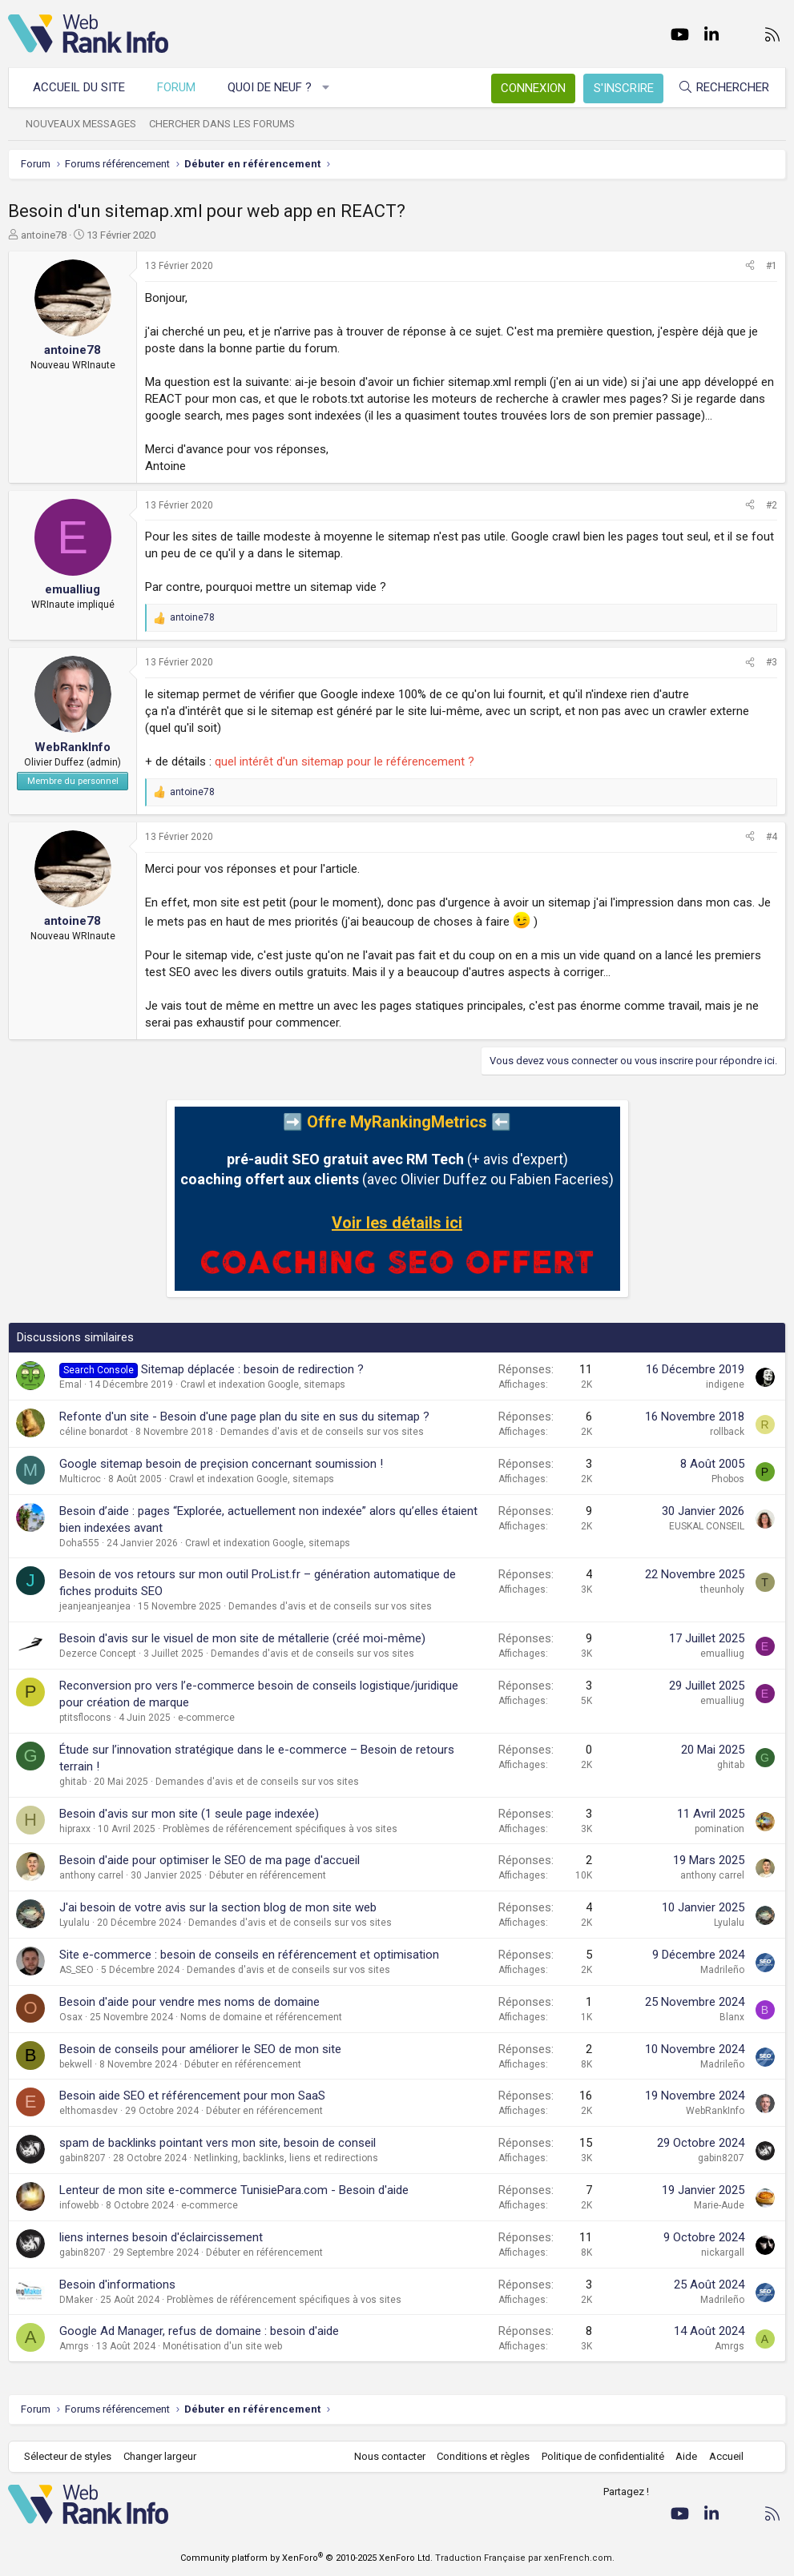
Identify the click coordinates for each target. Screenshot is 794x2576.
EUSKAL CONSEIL (706, 1526)
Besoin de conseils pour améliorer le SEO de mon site (200, 2049)
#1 (771, 265)
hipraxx (75, 1829)
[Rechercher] (723, 87)
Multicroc (80, 1479)
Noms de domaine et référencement (261, 2017)
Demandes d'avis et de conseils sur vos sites (322, 1431)
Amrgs (74, 2346)
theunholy (722, 1589)
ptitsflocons (85, 1717)
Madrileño (722, 1969)
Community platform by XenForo (306, 2558)
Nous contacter (389, 2456)
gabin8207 (82, 2158)
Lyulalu (74, 1922)
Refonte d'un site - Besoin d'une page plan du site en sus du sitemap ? (244, 1416)
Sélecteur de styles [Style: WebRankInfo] (67, 2456)
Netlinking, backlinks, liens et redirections (286, 2158)
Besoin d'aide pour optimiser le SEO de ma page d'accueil (209, 1860)
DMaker (76, 2299)
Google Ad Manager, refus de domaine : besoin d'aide (199, 2331)
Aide (686, 2456)
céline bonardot (93, 1431)
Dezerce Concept (97, 1653)
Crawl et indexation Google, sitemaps (262, 1384)
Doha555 (79, 1543)
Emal (70, 1384)
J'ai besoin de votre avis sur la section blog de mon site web (218, 1907)
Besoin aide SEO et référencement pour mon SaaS (192, 2095)
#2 (771, 505)
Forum (176, 87)
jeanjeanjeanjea (95, 1606)
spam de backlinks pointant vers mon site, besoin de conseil (217, 2143)
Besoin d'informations (117, 2284)
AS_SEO (76, 1969)
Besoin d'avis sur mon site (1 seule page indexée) (189, 1813)
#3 (771, 662)
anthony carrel (91, 1875)
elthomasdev (88, 2110)
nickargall (722, 2252)
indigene (725, 1384)
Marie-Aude (719, 2205)
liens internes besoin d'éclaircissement (161, 2237)
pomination (719, 1829)
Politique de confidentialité (603, 2456)
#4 (771, 836)
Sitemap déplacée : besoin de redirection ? (252, 1369)
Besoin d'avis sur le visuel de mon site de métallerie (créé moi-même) (242, 1638)
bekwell (75, 2064)
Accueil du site (79, 87)
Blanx (731, 2017)
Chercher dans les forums (222, 124)
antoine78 (44, 235)
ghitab (73, 1781)
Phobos (727, 1479)
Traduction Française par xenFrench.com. (525, 2558)
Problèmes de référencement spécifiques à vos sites (280, 1829)
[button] (326, 87)
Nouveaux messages (81, 124)
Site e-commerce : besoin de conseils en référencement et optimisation (249, 1954)
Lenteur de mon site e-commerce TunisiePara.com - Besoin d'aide (234, 2190)
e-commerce (206, 1717)
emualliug (722, 1653)
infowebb (79, 2205)
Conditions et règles (483, 2456)
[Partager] (750, 266)
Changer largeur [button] (159, 2456)
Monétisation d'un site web (222, 2346)
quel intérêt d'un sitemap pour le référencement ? (344, 761)
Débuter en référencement (267, 1875)
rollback (727, 1431)
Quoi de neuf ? (270, 87)
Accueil (726, 2456)
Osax (71, 2017)
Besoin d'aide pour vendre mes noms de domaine (189, 2002)
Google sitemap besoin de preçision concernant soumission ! (221, 1464)
